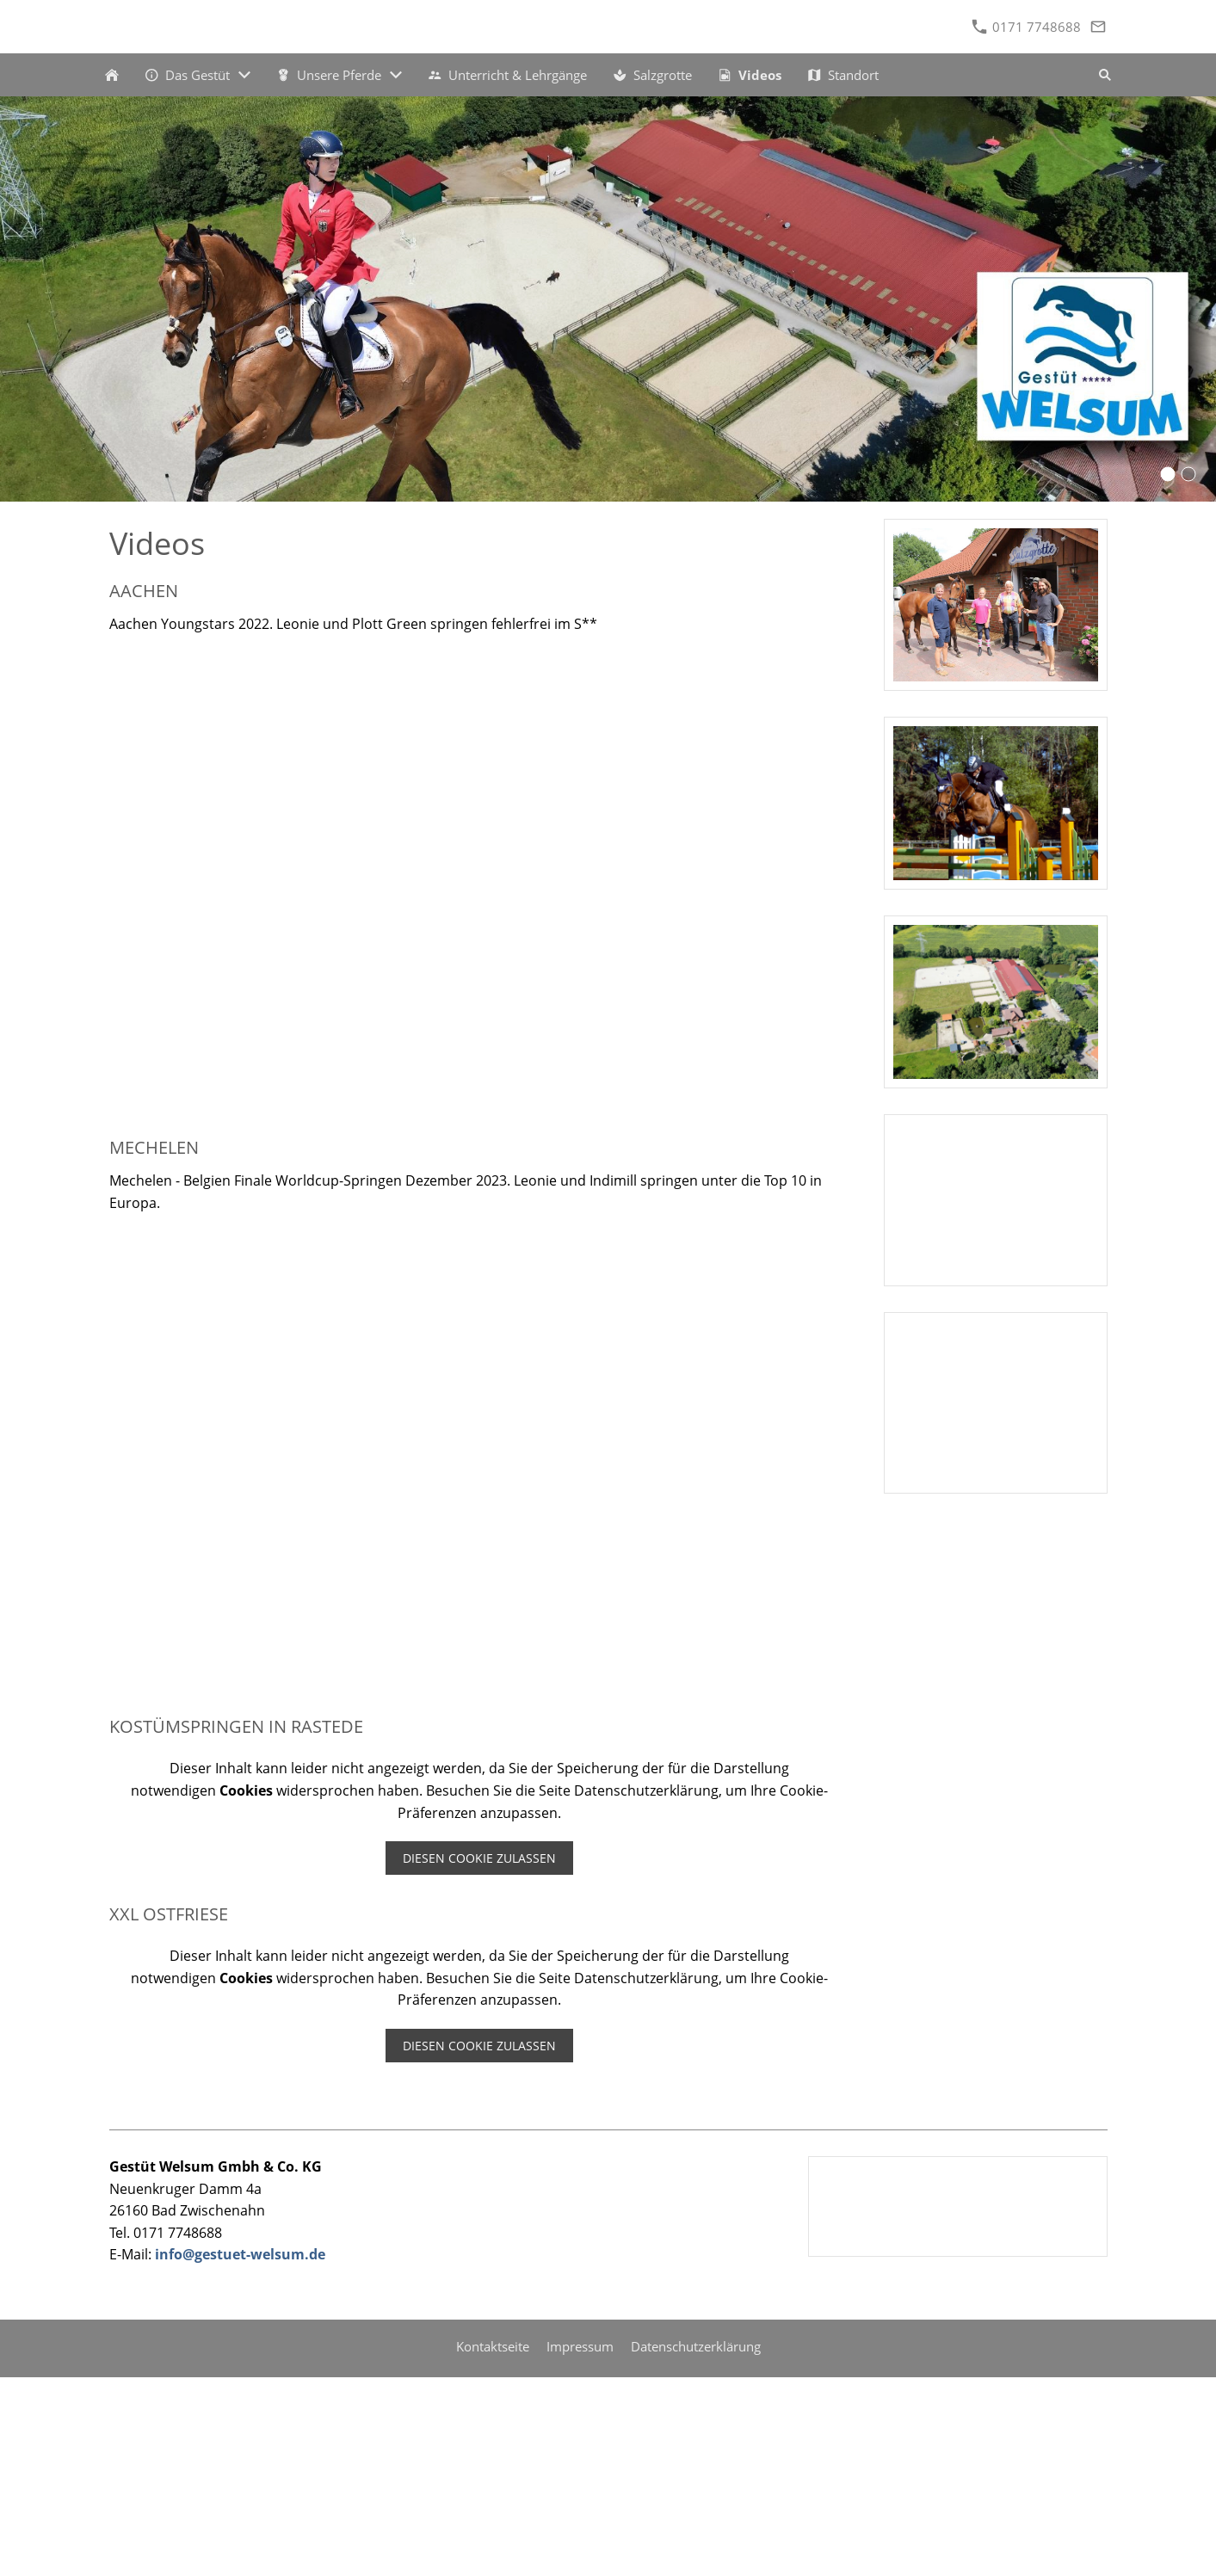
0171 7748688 (1026, 26)
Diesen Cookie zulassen (479, 1858)
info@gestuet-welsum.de (240, 2254)
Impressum (580, 2346)
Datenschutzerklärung (696, 2346)
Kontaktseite (492, 2346)
